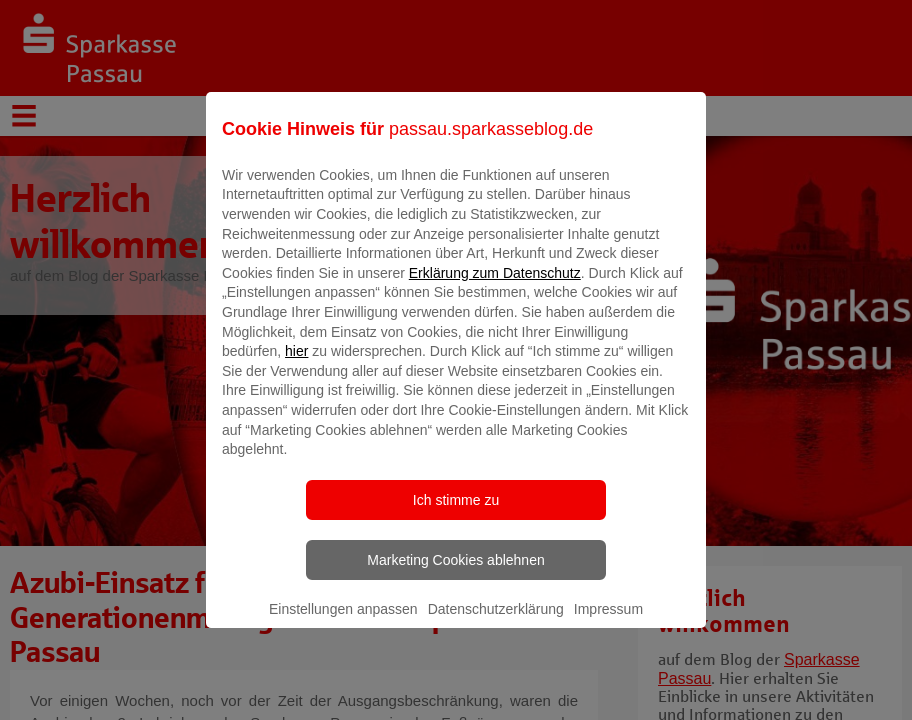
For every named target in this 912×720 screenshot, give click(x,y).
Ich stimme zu (456, 514)
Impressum (608, 623)
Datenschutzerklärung (496, 623)
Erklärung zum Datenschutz (495, 287)
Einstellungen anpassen (343, 623)
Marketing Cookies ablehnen (455, 574)
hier (296, 366)
